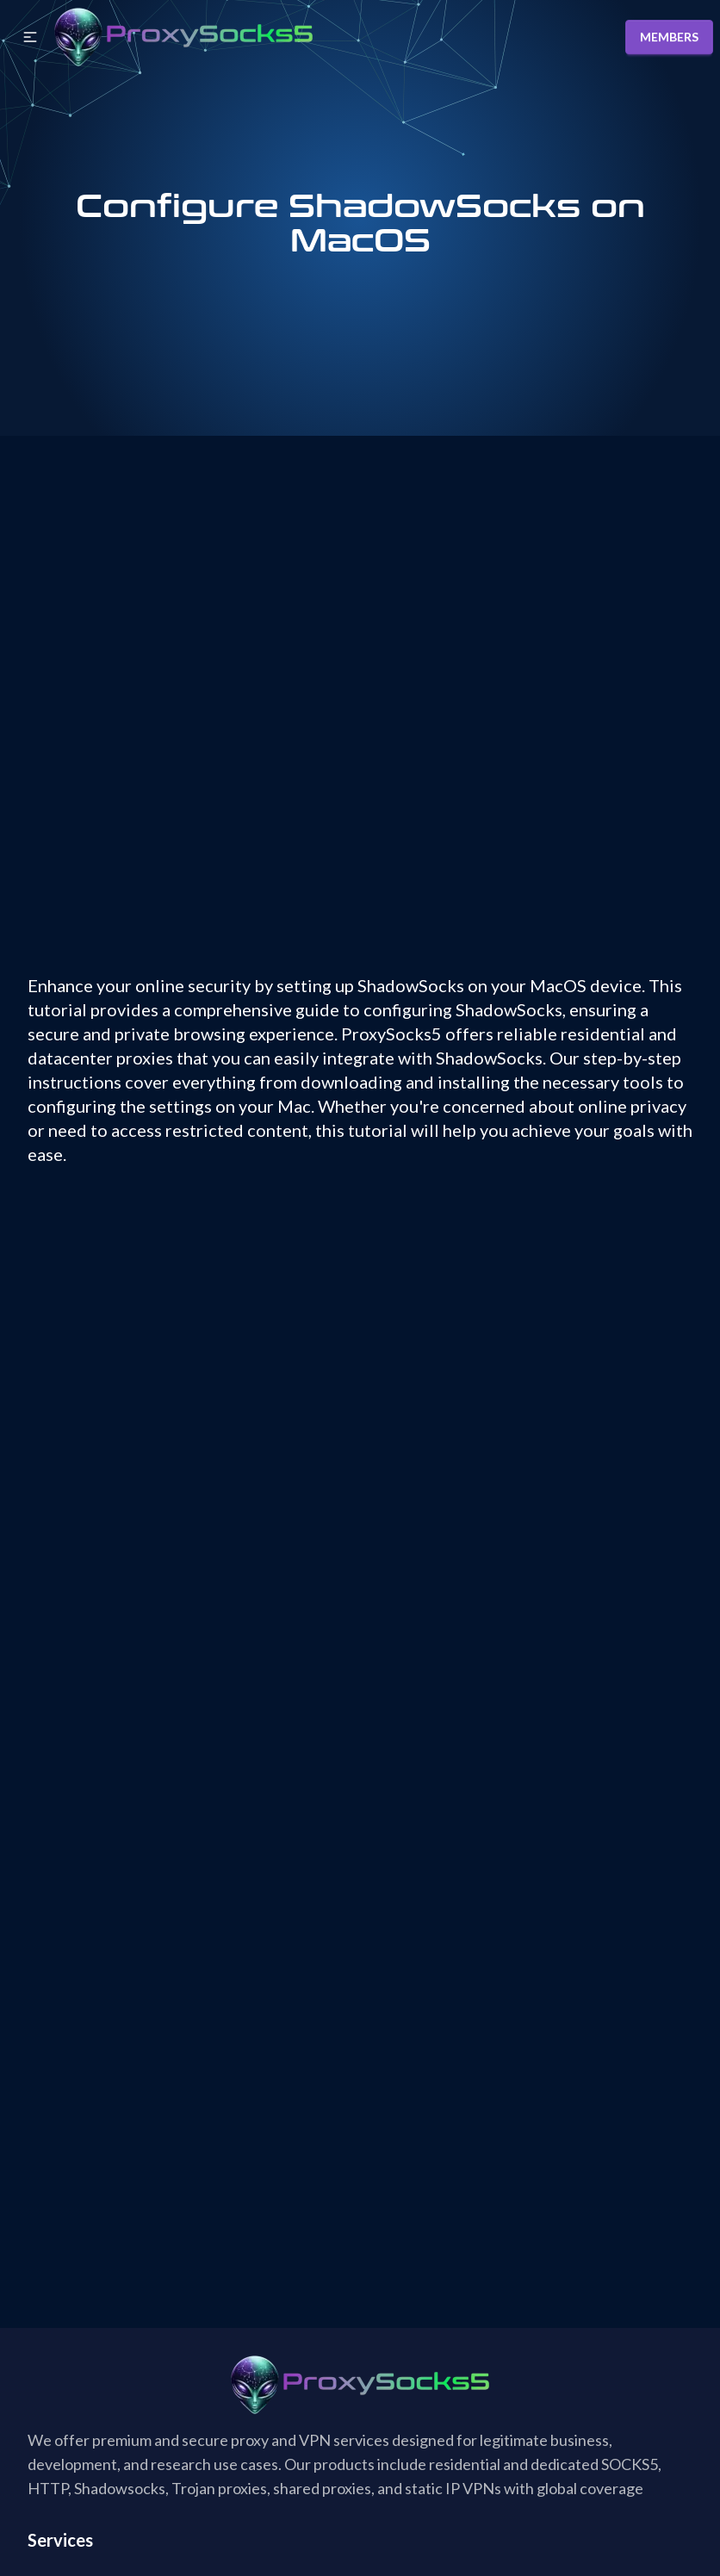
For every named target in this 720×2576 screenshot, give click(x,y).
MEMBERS (669, 36)
